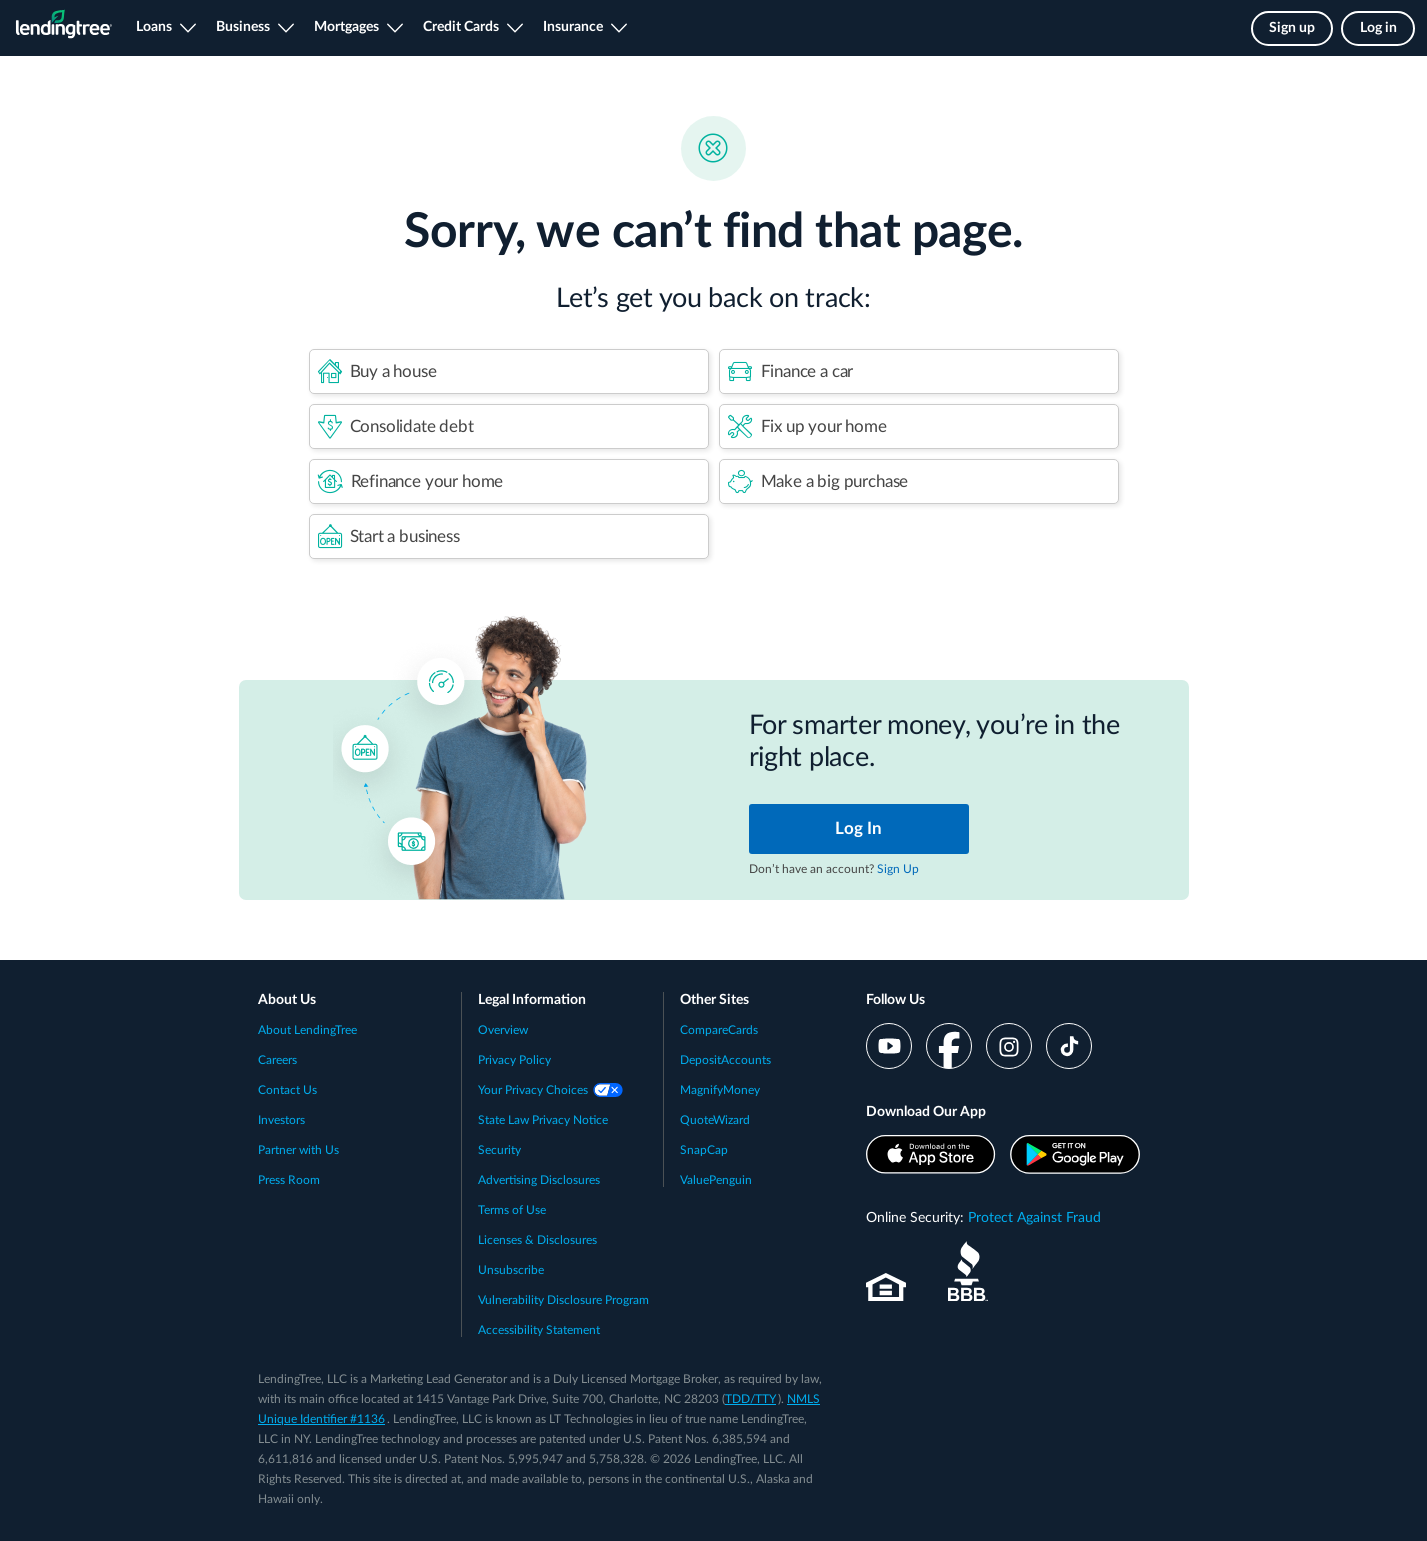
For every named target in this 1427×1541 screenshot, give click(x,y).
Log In (858, 828)
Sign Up (898, 869)
